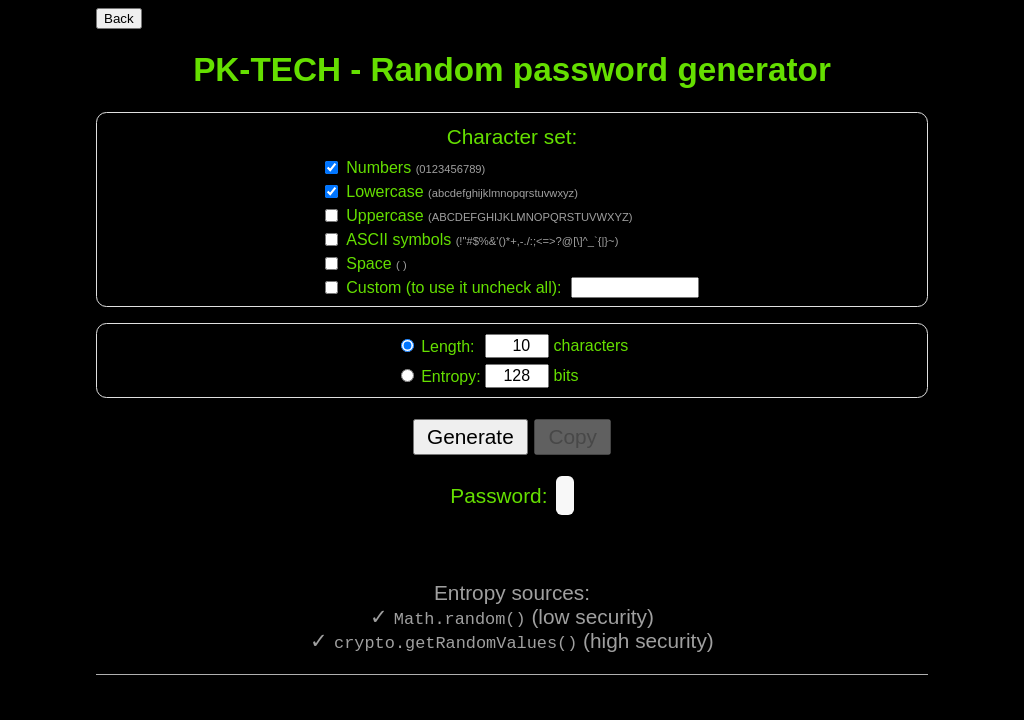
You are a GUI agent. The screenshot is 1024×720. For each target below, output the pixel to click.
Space (376, 262)
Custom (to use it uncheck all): (453, 286)
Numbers (415, 166)
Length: (450, 346)
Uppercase (489, 214)
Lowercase (462, 190)
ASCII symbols (482, 238)
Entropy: (451, 376)
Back (119, 18)
